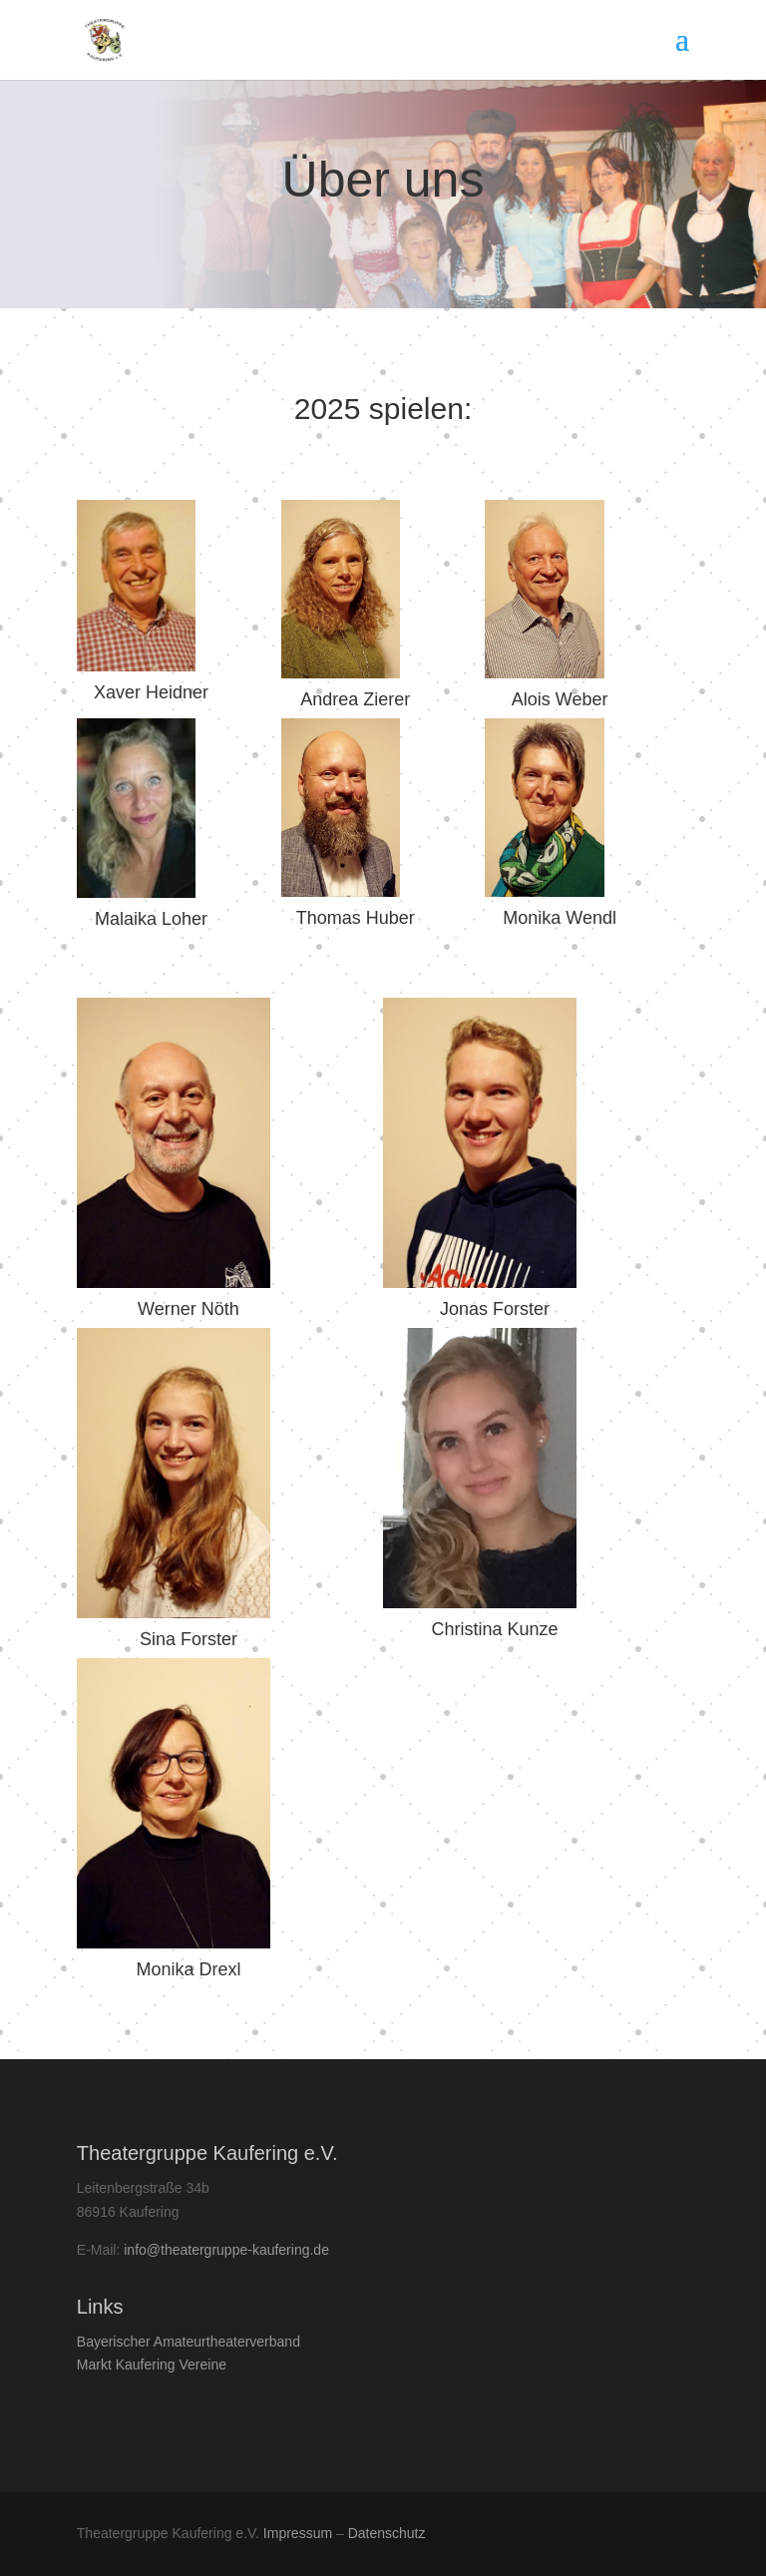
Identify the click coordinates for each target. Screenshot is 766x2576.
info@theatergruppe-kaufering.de (226, 2250)
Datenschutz (387, 2533)
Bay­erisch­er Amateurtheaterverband (188, 2342)
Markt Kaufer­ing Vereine (151, 2364)
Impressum (297, 2533)
